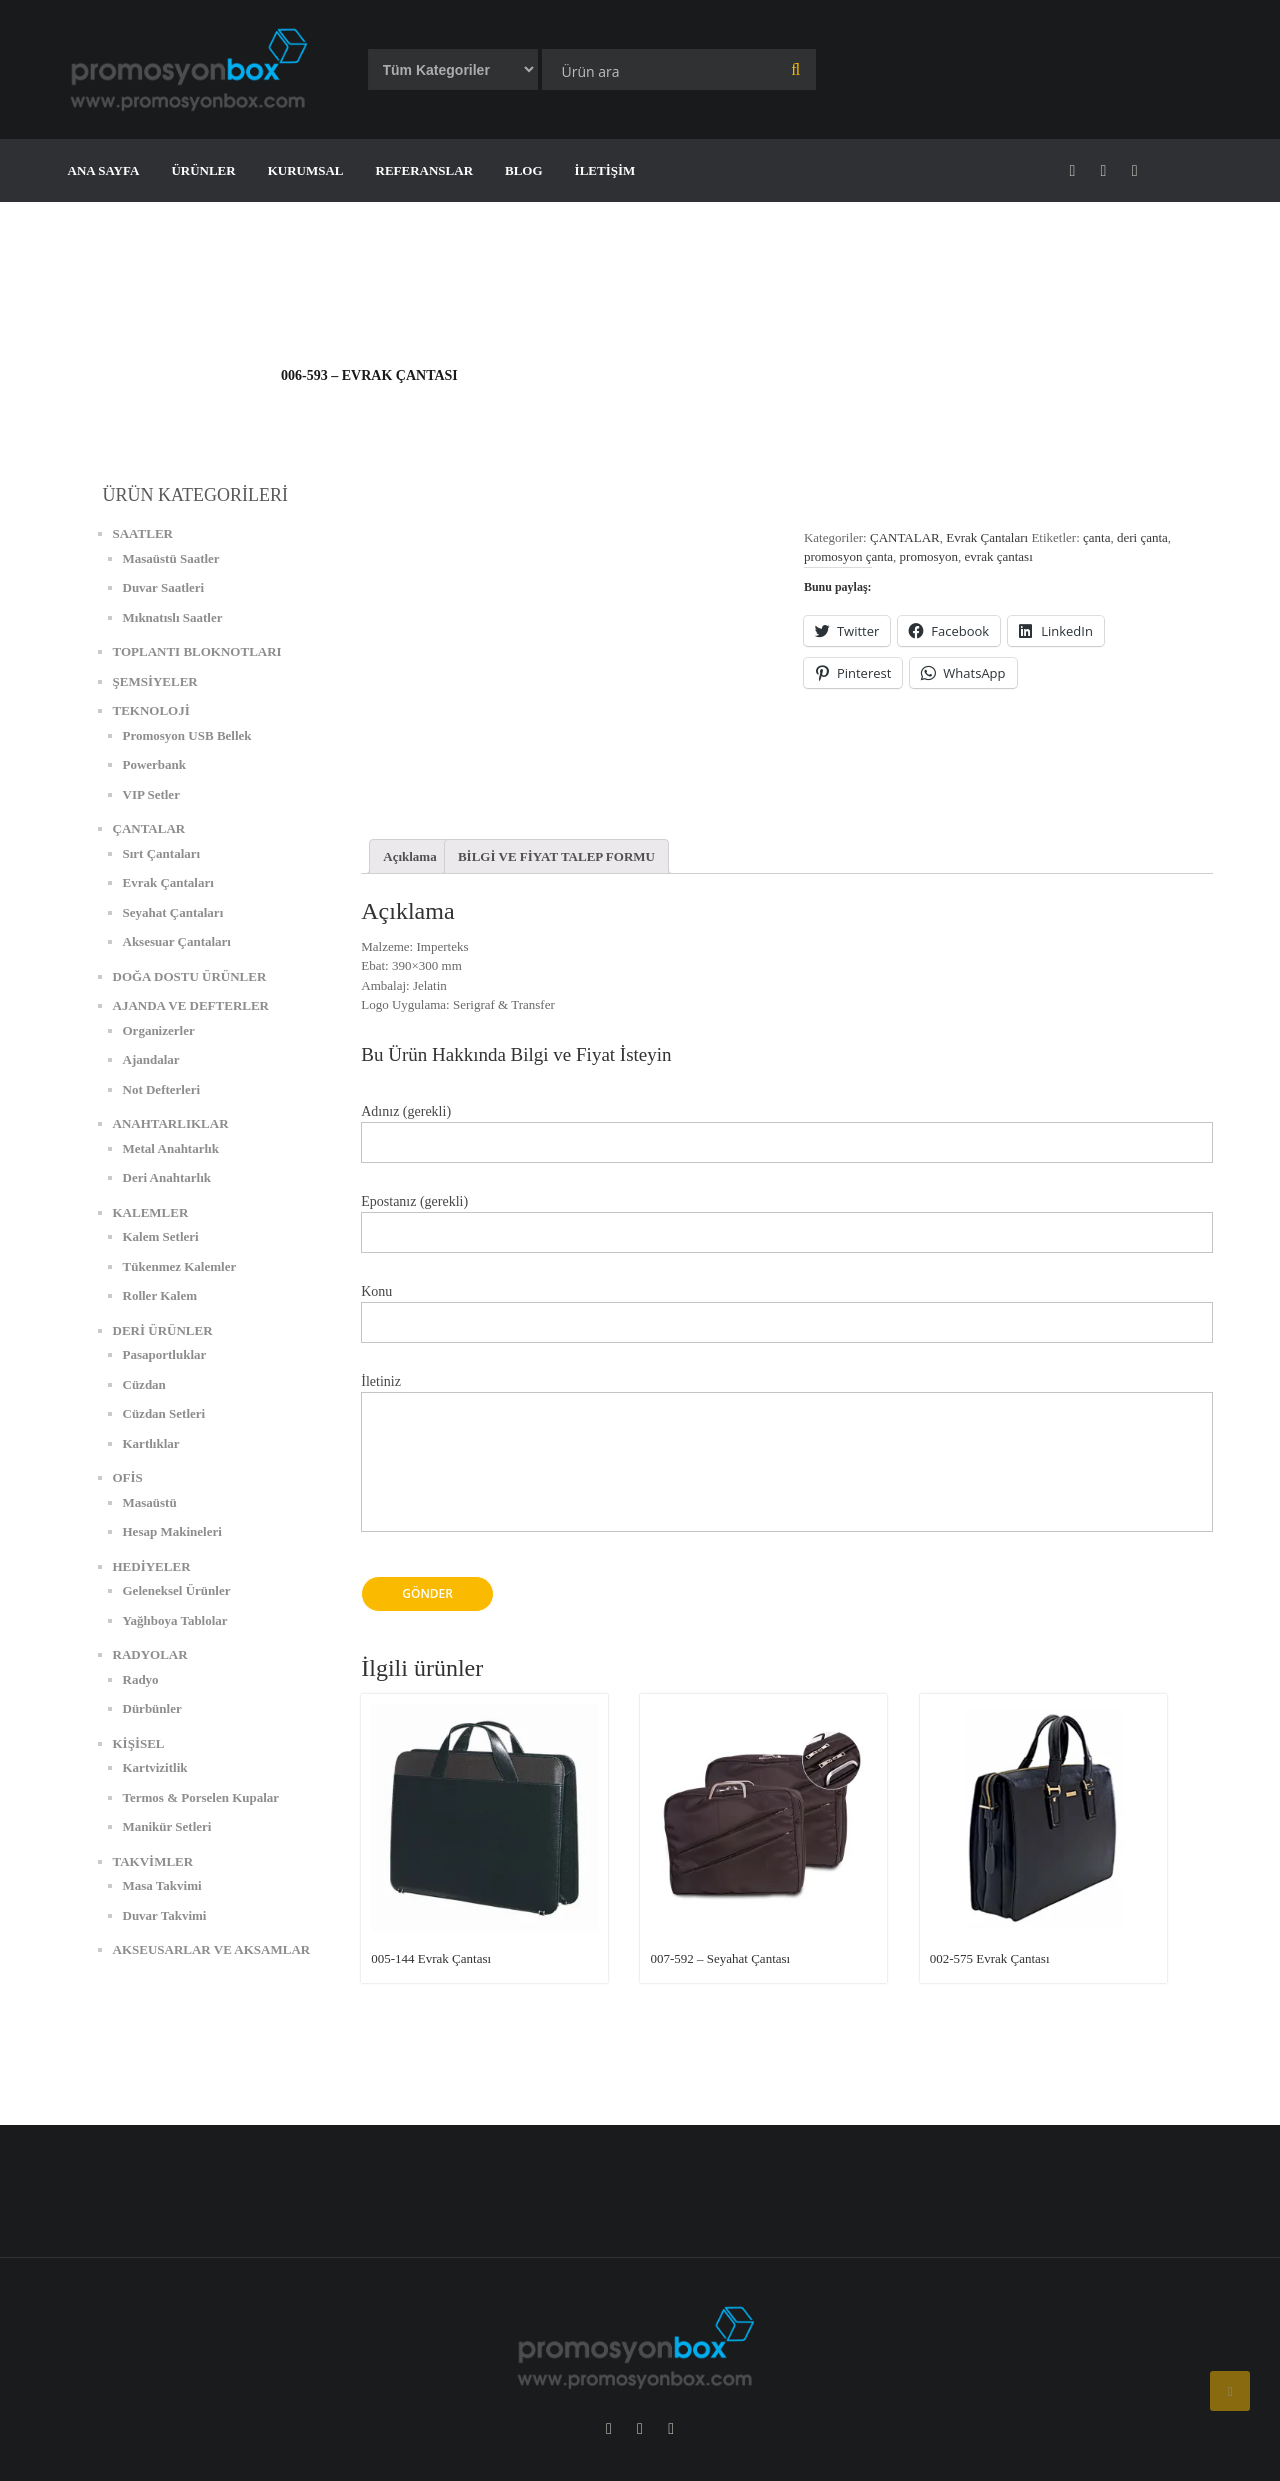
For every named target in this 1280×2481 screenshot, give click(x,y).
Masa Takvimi (162, 1885)
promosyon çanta (848, 556)
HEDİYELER (152, 1566)
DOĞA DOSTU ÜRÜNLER (190, 976)
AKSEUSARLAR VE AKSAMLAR (212, 1949)
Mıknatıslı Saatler (173, 617)
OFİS (128, 1477)
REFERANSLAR (425, 170)
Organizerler (159, 1030)
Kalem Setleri (161, 1236)
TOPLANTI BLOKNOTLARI (197, 651)
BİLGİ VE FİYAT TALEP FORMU (556, 856)
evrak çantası (999, 556)
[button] (193, 69)
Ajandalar (151, 1059)
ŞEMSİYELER (155, 681)
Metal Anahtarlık (171, 1148)
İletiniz (786, 1464)
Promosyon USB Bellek (187, 735)
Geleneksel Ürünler (177, 1590)
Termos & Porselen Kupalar (201, 1797)
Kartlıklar (151, 1443)
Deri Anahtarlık (167, 1177)
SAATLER (143, 533)
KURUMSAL (306, 170)
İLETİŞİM (605, 170)
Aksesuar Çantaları (177, 941)
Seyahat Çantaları (173, 912)
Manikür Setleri (167, 1826)
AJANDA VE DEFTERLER (191, 1005)
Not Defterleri (162, 1089)
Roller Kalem (160, 1295)
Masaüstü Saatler (171, 558)
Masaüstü (150, 1502)
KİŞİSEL (139, 1743)
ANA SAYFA (104, 170)
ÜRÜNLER (203, 170)
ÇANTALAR (905, 537)
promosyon (929, 556)
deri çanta (1142, 537)
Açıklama (409, 856)
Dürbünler (152, 1708)
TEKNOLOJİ (151, 710)
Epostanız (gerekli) (786, 1217)
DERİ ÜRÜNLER (163, 1330)
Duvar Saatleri (164, 587)
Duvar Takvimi (165, 1915)
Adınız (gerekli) (786, 1127)
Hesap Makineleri (172, 1531)
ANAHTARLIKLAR (171, 1123)
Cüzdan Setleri (164, 1413)
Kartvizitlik (155, 1767)
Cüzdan (144, 1384)
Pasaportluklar (165, 1354)
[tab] (409, 856)
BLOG (524, 170)
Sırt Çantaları (162, 853)
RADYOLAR (150, 1654)
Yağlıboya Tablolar (175, 1620)
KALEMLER (151, 1212)
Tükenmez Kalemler (180, 1266)
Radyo (141, 1679)
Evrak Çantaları (987, 537)
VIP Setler (151, 794)
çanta (1096, 537)
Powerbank (155, 764)
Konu (786, 1307)
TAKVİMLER (153, 1861)
